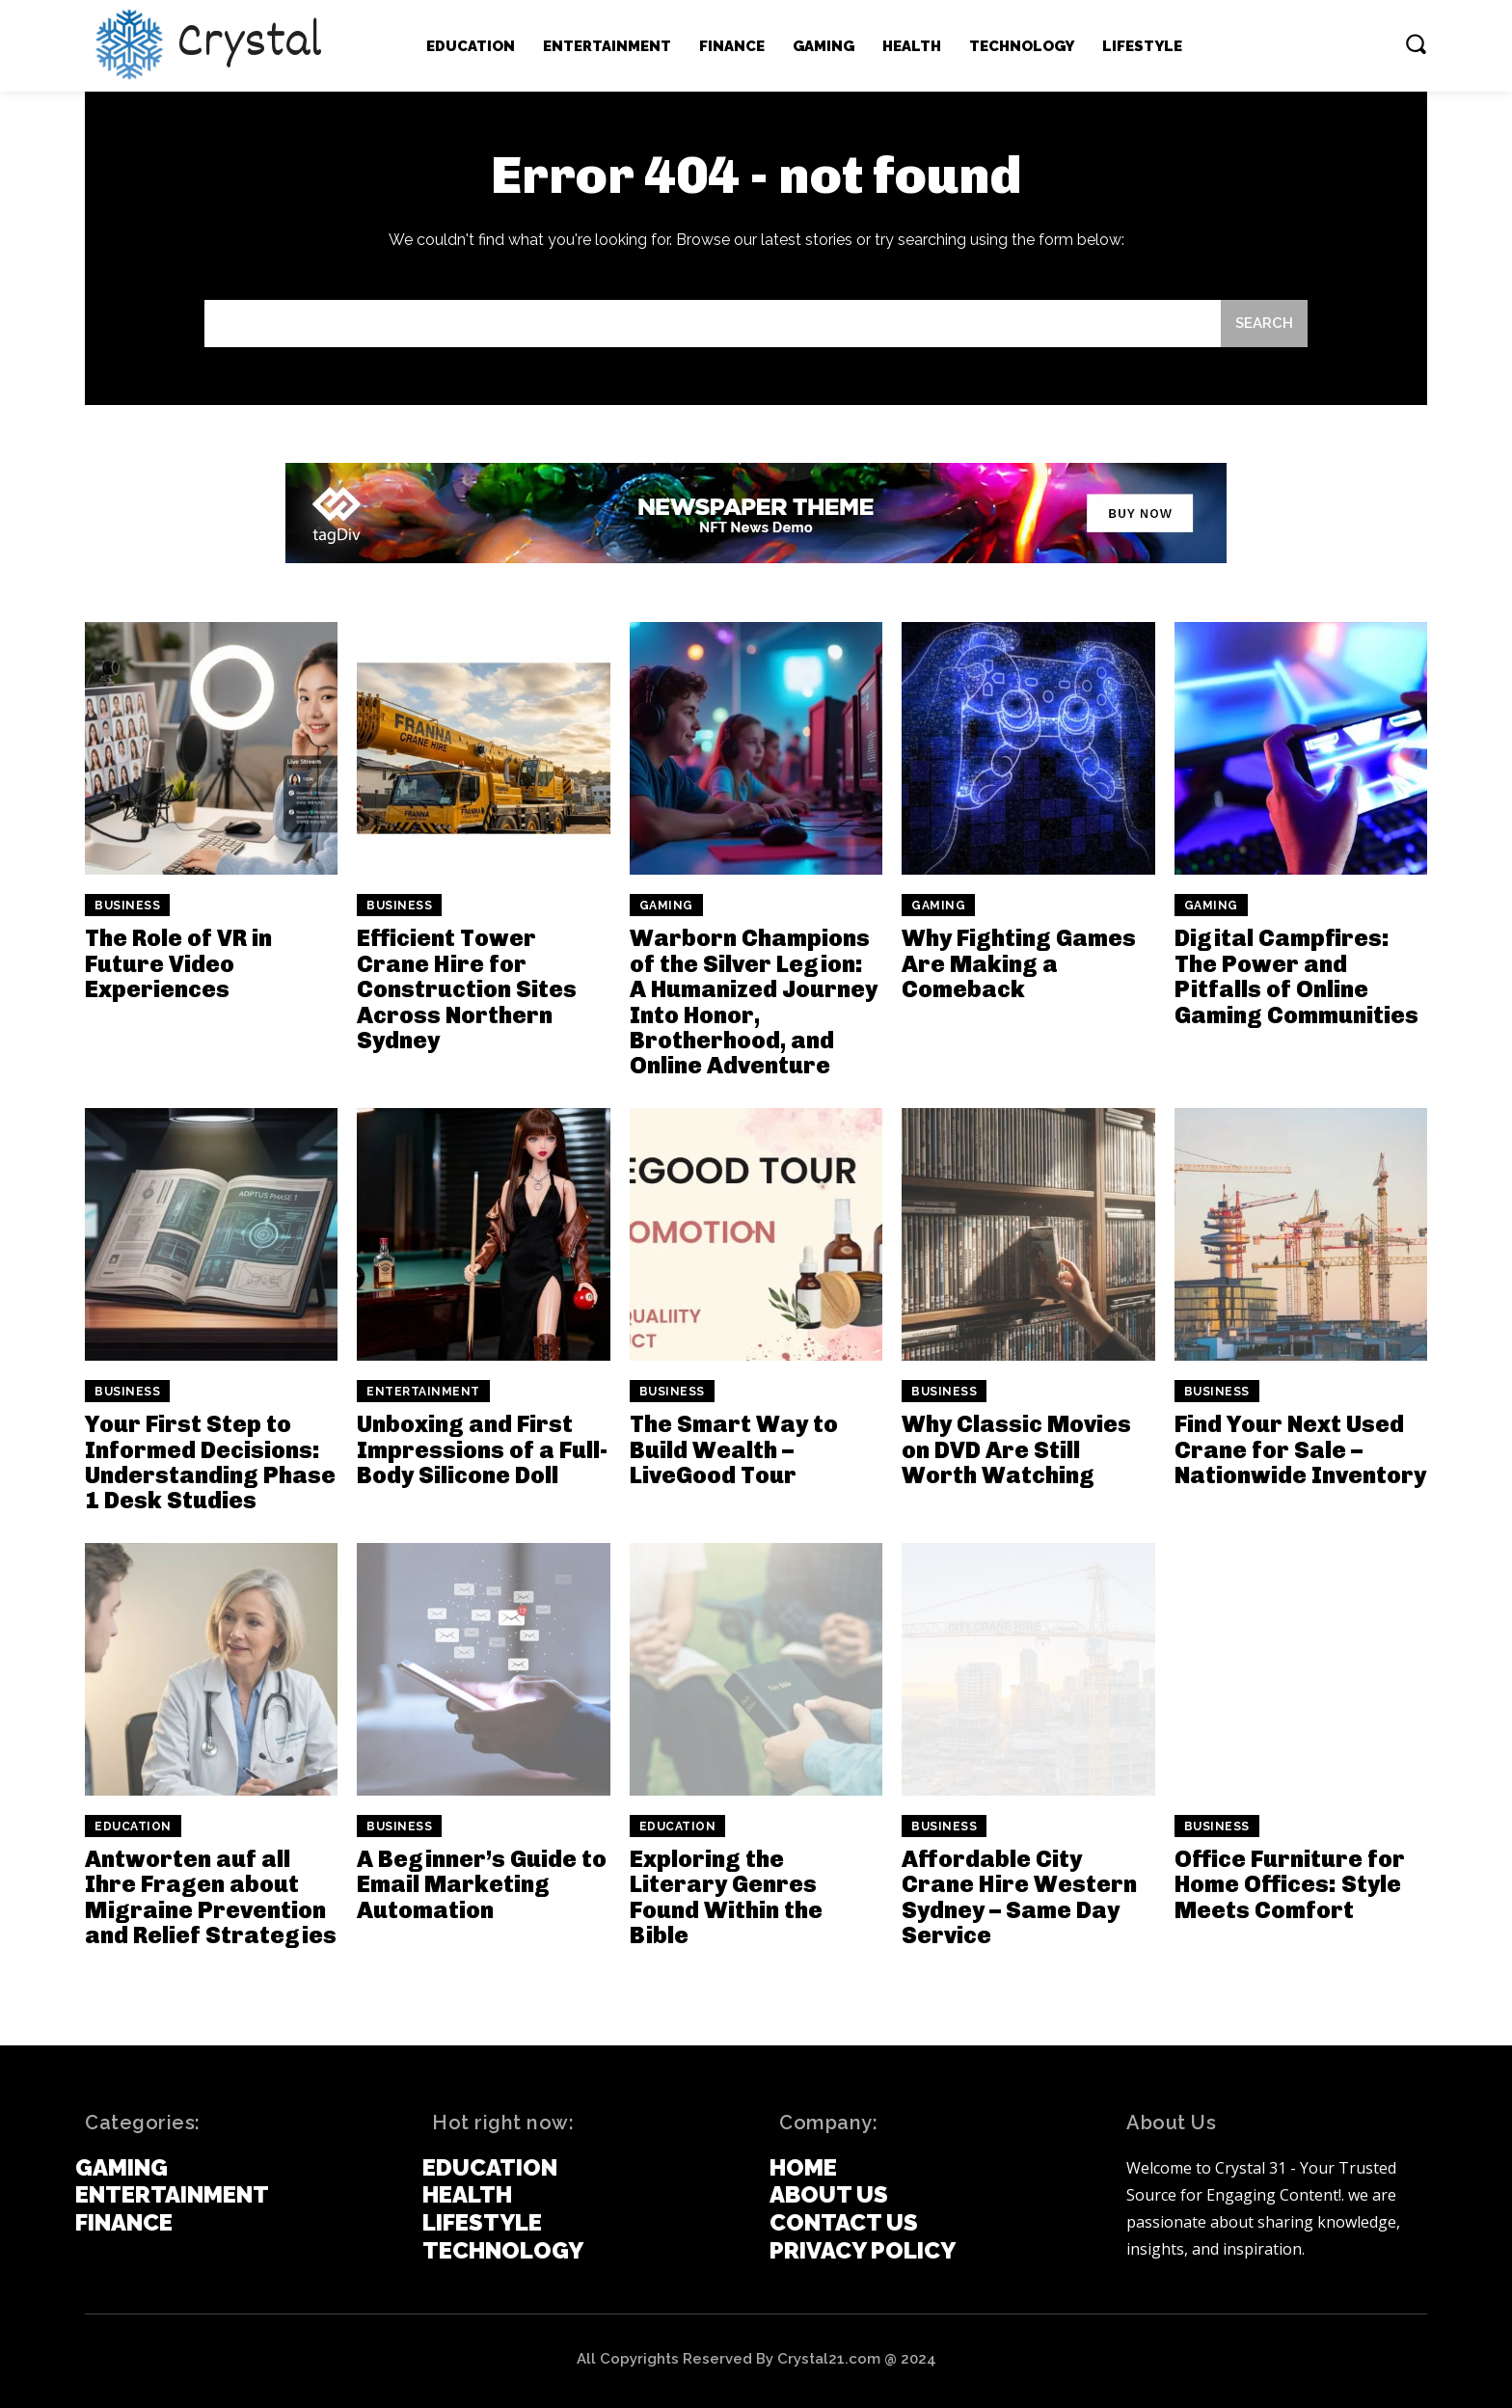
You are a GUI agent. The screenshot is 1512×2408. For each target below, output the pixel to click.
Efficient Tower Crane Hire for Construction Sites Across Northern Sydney (467, 989)
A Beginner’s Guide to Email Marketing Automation (482, 1884)
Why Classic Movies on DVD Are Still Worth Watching (1016, 1449)
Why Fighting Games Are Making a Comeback (1019, 963)
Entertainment (423, 1391)
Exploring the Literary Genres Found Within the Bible (726, 1897)
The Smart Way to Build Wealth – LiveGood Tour (734, 1449)
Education (133, 1826)
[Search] (1264, 323)
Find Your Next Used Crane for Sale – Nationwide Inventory (1300, 1449)
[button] (1415, 43)
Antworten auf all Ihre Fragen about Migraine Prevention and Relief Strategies (211, 1897)
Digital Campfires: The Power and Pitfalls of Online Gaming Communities (1296, 976)
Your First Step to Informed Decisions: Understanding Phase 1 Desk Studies (210, 1462)
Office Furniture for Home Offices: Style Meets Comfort (1289, 1884)
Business (127, 905)
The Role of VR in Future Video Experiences (178, 963)
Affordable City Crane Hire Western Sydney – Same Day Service (1019, 1897)
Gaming (666, 905)
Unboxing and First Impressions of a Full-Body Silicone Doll (482, 1449)
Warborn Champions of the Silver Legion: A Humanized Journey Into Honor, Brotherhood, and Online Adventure (754, 1001)
